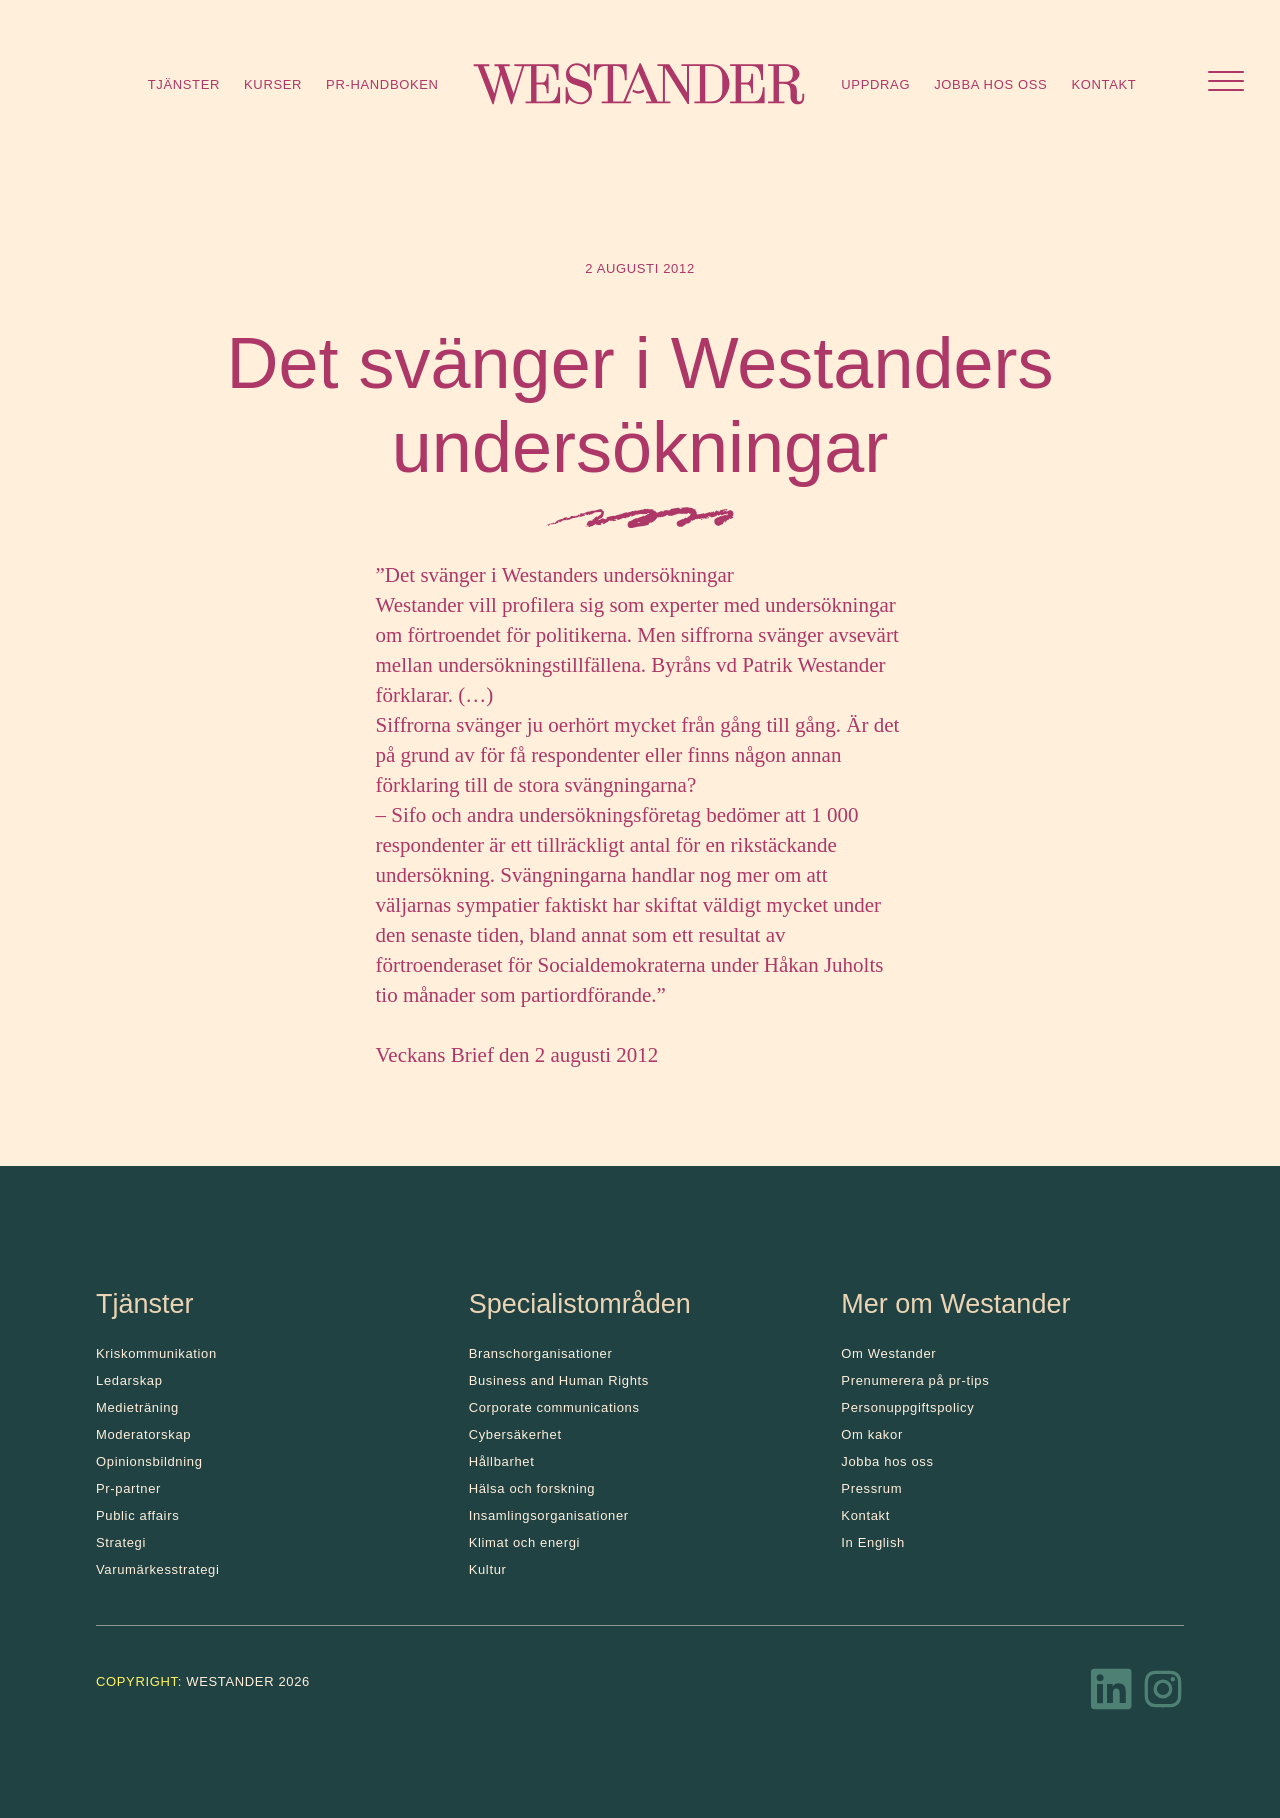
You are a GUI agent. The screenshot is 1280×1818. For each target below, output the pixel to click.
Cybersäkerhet (515, 1434)
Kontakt (1103, 84)
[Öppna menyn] (1226, 83)
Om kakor (872, 1434)
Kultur (488, 1569)
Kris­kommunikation (156, 1353)
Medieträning (137, 1407)
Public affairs (137, 1515)
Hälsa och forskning (532, 1488)
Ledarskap (129, 1380)
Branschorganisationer (541, 1353)
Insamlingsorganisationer (549, 1515)
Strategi (121, 1542)
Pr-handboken (382, 84)
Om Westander (888, 1353)
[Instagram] (1163, 1695)
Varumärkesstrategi (157, 1569)
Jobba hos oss (990, 84)
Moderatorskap (143, 1434)
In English (873, 1542)
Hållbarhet (502, 1461)
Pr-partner (128, 1488)
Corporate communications (554, 1407)
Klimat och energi (525, 1542)
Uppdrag (875, 84)
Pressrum (871, 1488)
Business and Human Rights (559, 1380)
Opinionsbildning (149, 1461)
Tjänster (184, 84)
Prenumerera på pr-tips (915, 1380)
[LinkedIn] (1112, 1695)
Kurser (273, 84)
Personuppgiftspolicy (907, 1407)
